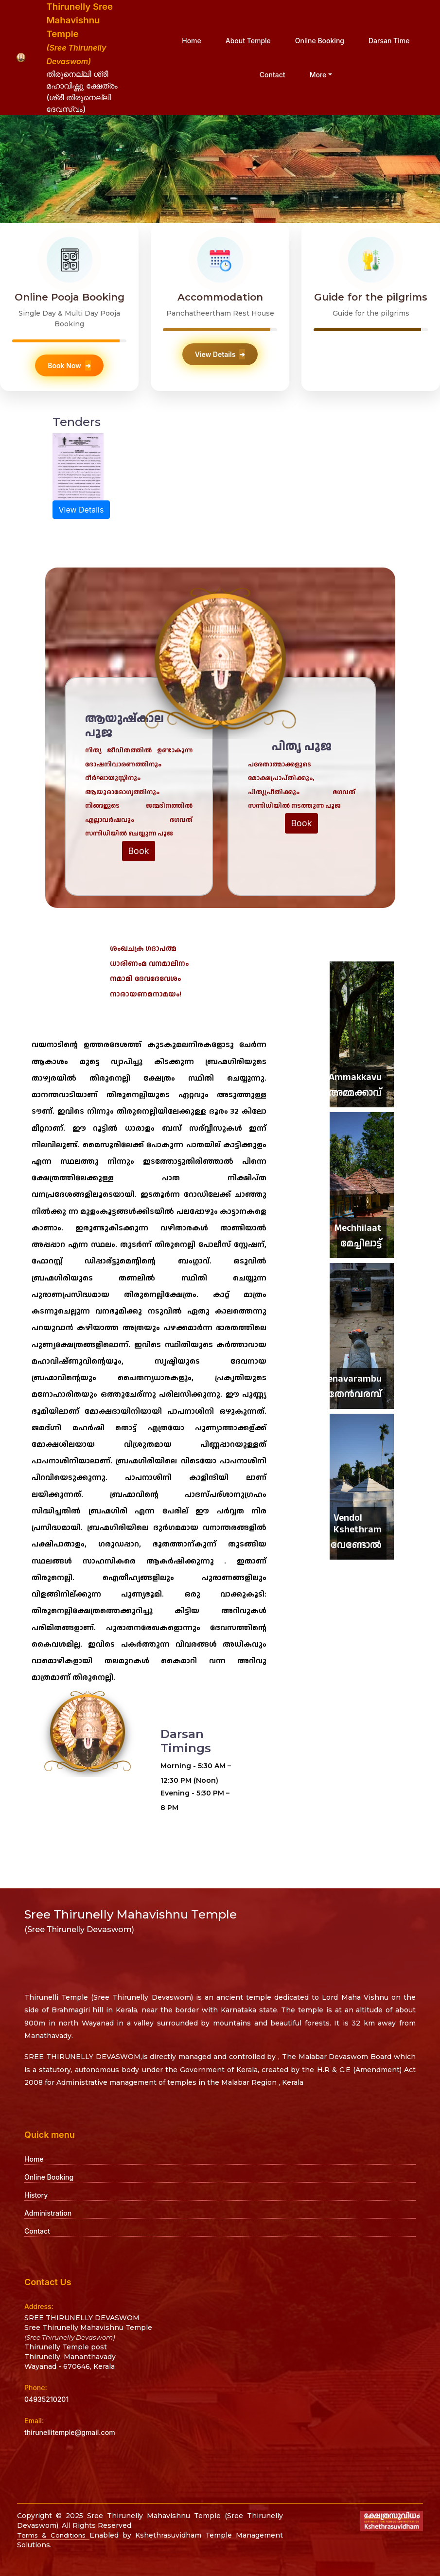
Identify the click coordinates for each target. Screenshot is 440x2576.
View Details (220, 354)
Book (138, 851)
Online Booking (319, 40)
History (36, 2195)
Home (191, 40)
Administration (47, 2213)
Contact (272, 75)
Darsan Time (389, 40)
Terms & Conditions (54, 2535)
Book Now (69, 365)
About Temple (248, 40)
